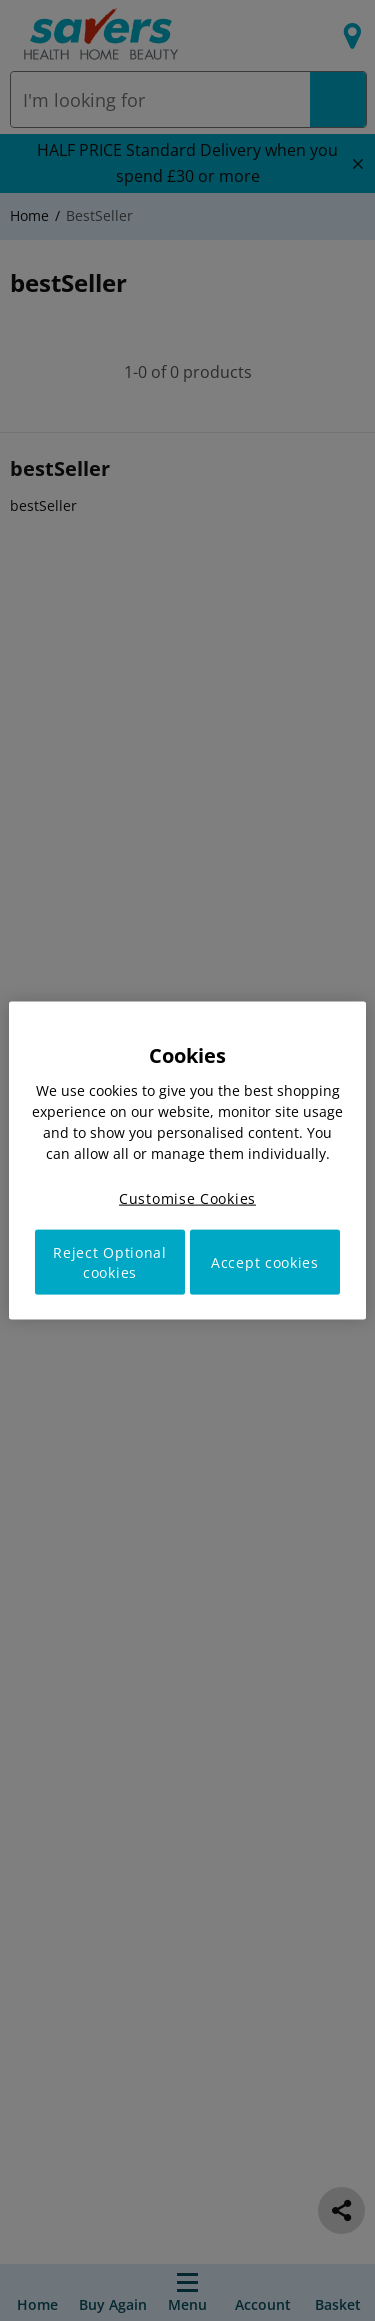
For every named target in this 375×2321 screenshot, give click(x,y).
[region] (187, 1160)
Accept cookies (265, 1262)
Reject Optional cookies (110, 1262)
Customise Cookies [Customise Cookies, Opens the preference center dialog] (187, 1197)
